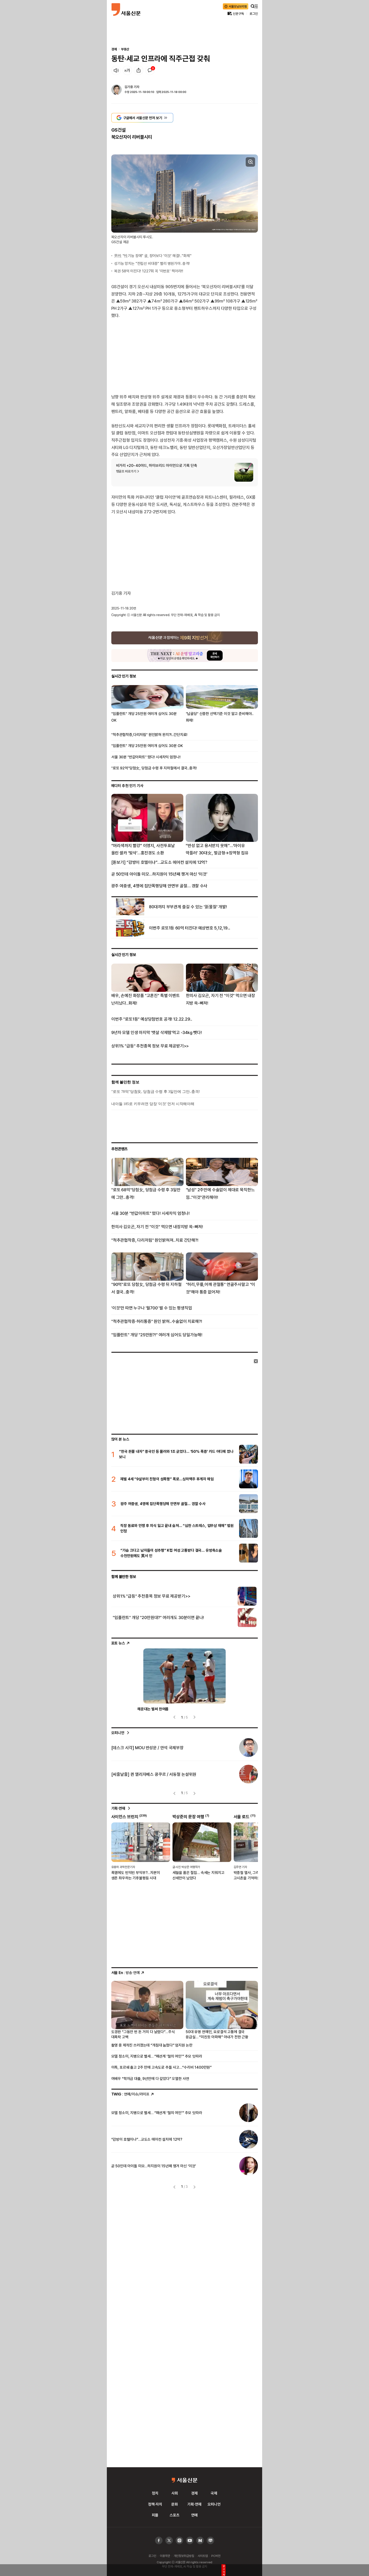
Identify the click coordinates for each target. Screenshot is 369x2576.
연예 (194, 2515)
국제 (214, 2493)
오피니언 (117, 1732)
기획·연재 (118, 1808)
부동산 (125, 49)
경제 (114, 49)
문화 (174, 2504)
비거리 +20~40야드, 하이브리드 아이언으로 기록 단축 (156, 465)
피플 (155, 2515)
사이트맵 (203, 2556)
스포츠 (175, 2515)
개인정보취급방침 (184, 2556)
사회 (174, 2493)
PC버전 (215, 2556)
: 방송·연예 (127, 1972)
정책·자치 (155, 2504)
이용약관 (165, 2556)
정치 (155, 2493)
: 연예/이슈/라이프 (132, 2094)
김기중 (128, 87)
